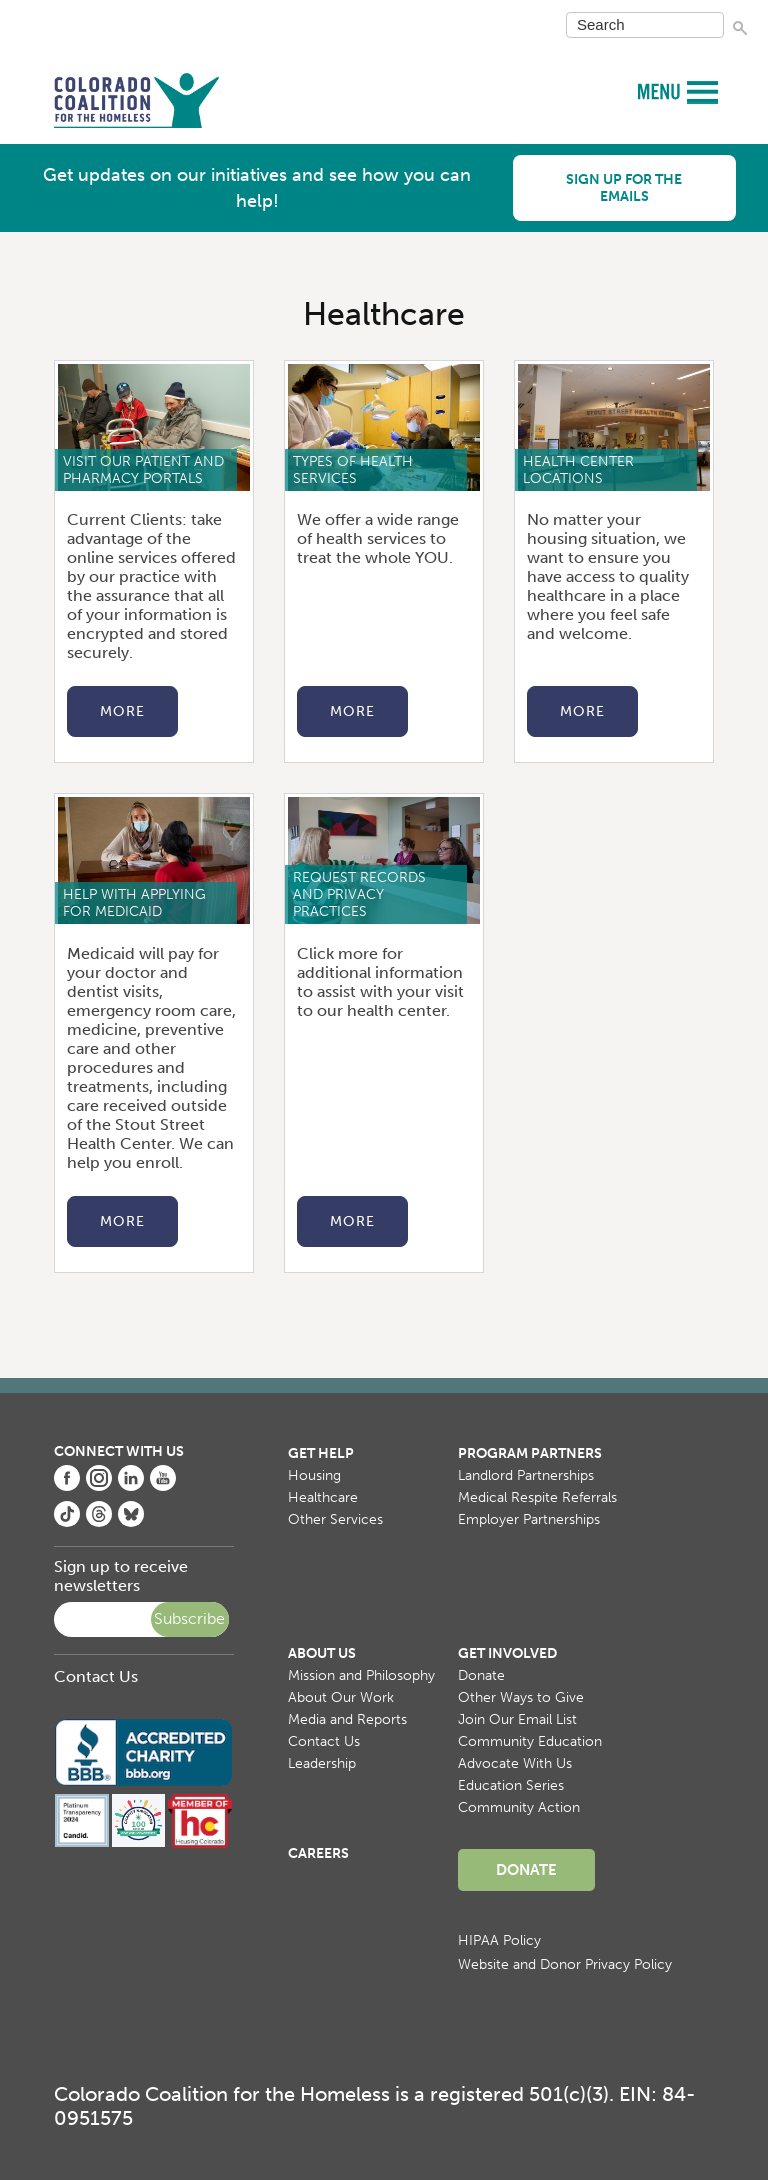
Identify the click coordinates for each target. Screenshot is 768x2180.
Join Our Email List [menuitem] (517, 1719)
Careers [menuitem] (318, 1853)
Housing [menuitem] (314, 1475)
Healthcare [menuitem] (323, 1497)
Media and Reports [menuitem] (347, 1719)
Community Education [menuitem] (530, 1741)
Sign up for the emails (624, 188)
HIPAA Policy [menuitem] (499, 1940)
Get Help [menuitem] (321, 1453)
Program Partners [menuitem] (530, 1453)
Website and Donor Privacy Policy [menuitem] (565, 1964)
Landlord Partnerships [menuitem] (526, 1475)
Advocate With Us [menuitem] (515, 1763)
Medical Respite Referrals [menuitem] (537, 1497)
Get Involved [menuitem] (507, 1653)
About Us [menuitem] (322, 1653)
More (122, 711)
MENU (661, 90)
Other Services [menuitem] (335, 1519)
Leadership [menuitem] (322, 1763)
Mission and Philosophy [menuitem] (361, 1675)
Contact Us (96, 1676)
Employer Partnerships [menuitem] (529, 1519)
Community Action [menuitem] (519, 1807)
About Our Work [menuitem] (341, 1697)
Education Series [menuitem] (511, 1785)
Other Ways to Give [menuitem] (521, 1697)
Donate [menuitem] (481, 1675)
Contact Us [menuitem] (324, 1741)
